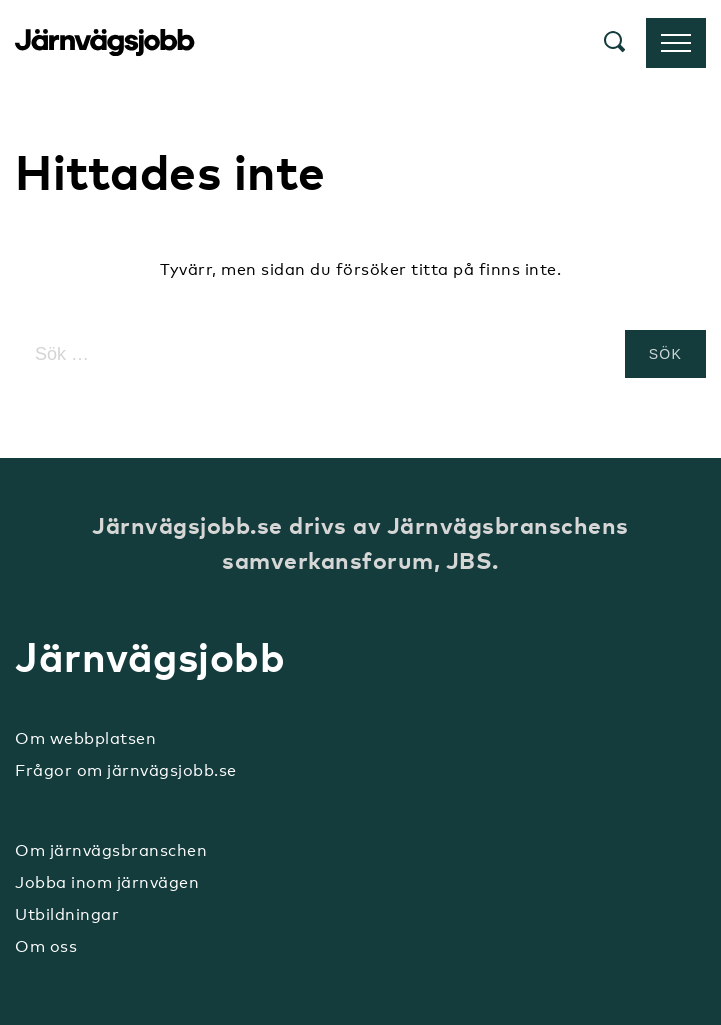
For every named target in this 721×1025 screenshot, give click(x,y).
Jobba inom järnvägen (107, 882)
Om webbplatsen (85, 738)
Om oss (46, 946)
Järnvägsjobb (105, 43)
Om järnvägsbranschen (111, 850)
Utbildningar (67, 914)
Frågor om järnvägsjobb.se (126, 770)
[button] (615, 43)
